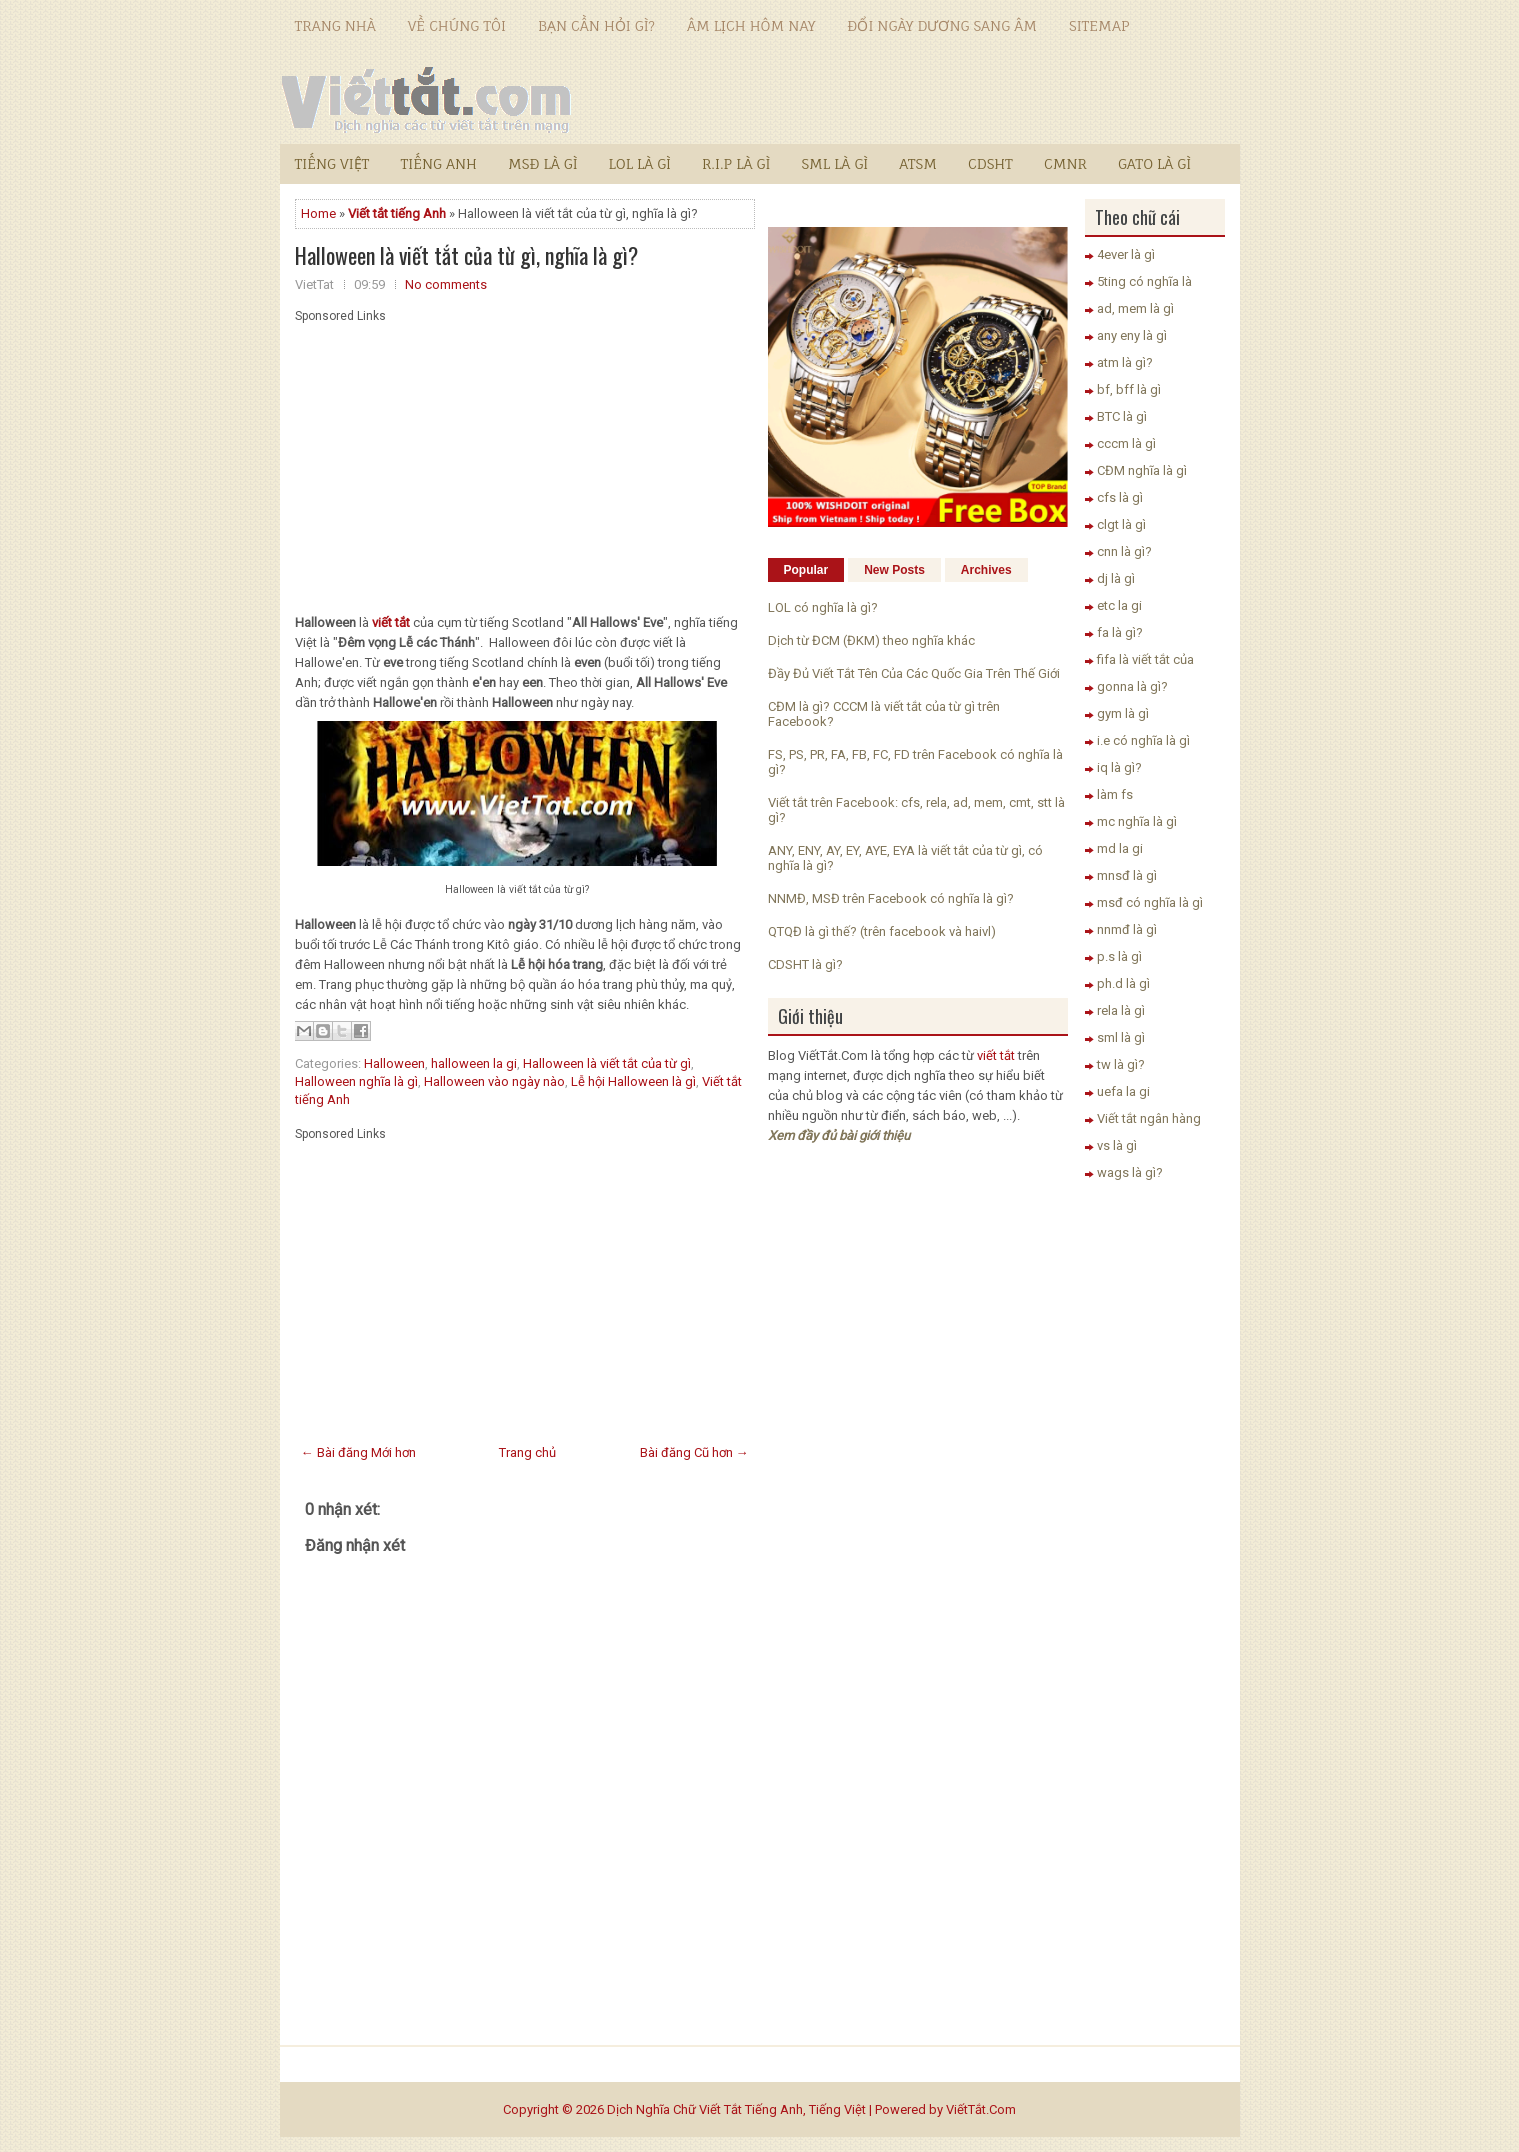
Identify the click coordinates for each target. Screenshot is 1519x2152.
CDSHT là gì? (805, 964)
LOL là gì (640, 163)
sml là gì (1121, 1037)
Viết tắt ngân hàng (1149, 1118)
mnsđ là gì (1127, 875)
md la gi (1120, 848)
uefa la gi (1123, 1091)
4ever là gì (1126, 254)
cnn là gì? (1124, 551)
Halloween (394, 1063)
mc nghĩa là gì (1137, 821)
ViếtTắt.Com (981, 2109)
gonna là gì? (1132, 686)
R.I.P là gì (736, 163)
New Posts (894, 570)
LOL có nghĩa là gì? (823, 607)
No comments (446, 284)
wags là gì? (1130, 1172)
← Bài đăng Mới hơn (358, 1452)
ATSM (918, 163)
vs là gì (1117, 1145)
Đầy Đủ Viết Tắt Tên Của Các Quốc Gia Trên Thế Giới (914, 673)
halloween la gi (474, 1063)
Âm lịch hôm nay (751, 25)
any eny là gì (1132, 335)
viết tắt (996, 1055)
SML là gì (834, 163)
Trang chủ (527, 1452)
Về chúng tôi (457, 25)
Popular (806, 570)
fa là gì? (1120, 632)
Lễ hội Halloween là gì (633, 1081)
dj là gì (1116, 578)
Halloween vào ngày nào (494, 1081)
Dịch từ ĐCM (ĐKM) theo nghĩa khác (871, 640)
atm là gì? (1125, 362)
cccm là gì (1126, 443)
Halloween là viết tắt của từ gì (607, 1063)
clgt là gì (1121, 524)
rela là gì (1121, 1010)
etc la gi (1119, 605)
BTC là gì (1122, 416)
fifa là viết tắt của (1145, 659)
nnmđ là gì (1127, 929)
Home (318, 213)
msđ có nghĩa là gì (1150, 902)
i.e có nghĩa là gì (1143, 740)
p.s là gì (1119, 956)
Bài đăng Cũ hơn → (694, 1452)
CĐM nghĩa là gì (1142, 470)
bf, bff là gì (1129, 389)
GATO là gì (1154, 163)
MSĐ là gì (543, 163)
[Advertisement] (525, 463)
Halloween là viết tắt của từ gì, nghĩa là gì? (466, 255)
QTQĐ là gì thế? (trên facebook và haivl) (882, 931)
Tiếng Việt (332, 163)
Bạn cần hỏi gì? (596, 25)
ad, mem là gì (1135, 308)
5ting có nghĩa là (1144, 281)
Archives (986, 570)
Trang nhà (335, 25)
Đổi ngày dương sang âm (942, 25)
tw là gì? (1121, 1064)
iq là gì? (1119, 767)
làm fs (1115, 794)
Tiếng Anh (438, 163)
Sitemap (1099, 25)
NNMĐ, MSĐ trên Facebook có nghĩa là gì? (891, 898)
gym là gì (1123, 713)
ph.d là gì (1123, 983)
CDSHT (990, 163)
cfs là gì (1120, 497)
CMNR (1065, 163)
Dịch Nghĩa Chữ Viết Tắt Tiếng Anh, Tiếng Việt (736, 2109)
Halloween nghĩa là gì (356, 1081)
